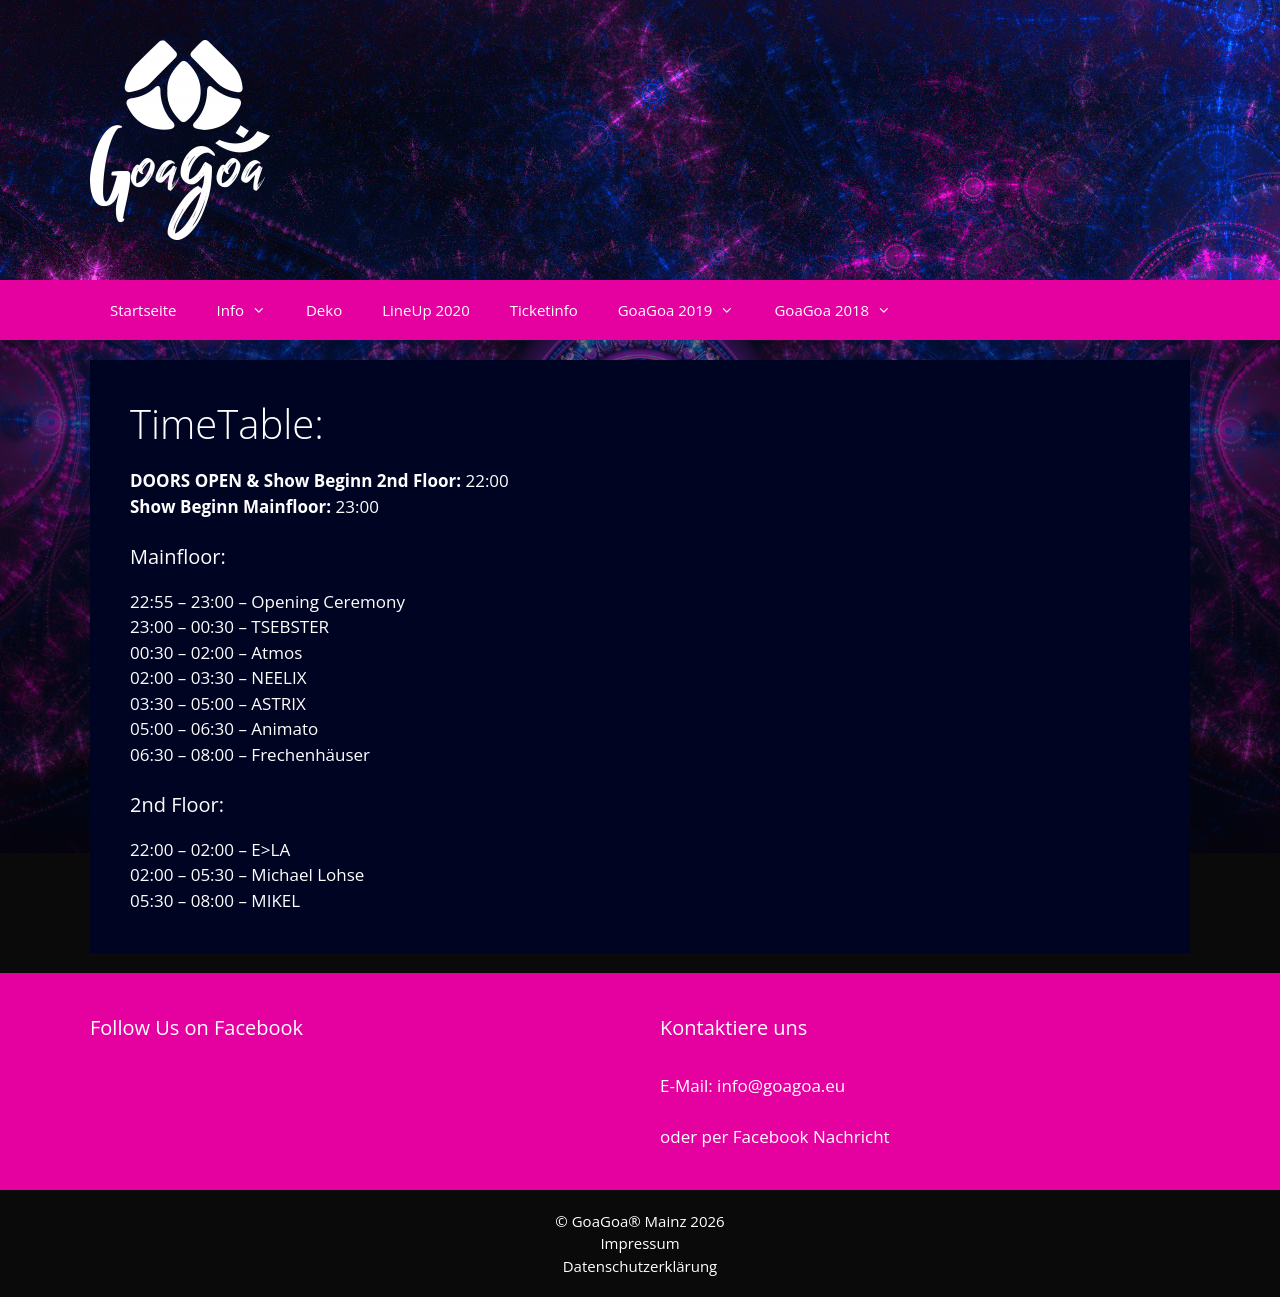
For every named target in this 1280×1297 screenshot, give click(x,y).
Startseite (143, 310)
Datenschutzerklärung (640, 1266)
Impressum (639, 1243)
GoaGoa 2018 (842, 310)
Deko (324, 310)
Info (251, 310)
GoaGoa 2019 (686, 310)
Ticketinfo (544, 310)
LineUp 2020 (426, 310)
